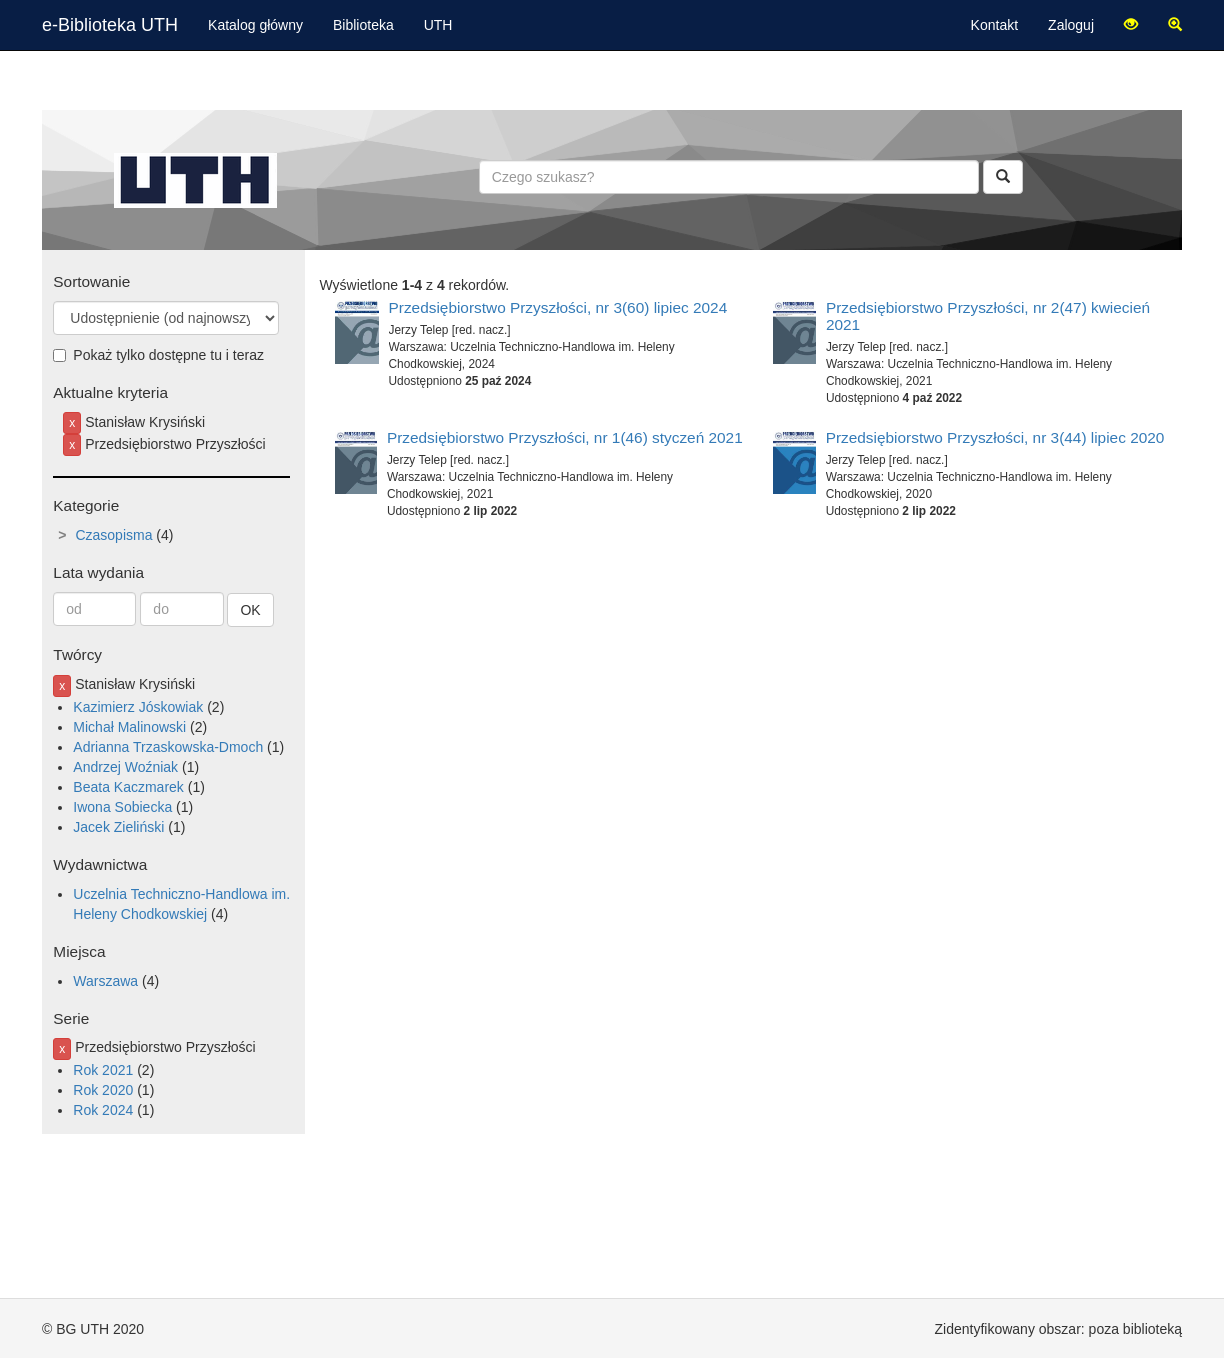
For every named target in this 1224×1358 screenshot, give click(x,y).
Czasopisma (113, 535)
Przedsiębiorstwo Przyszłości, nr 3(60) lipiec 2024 (558, 307)
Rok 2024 (103, 1110)
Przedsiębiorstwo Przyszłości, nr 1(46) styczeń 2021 (565, 437)
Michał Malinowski (129, 727)
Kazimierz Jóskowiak (138, 707)
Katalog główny (255, 25)
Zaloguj (1071, 25)
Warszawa (105, 981)
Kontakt (994, 25)
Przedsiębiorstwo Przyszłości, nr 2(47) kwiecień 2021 (988, 316)
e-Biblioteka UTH (110, 25)
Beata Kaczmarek (128, 787)
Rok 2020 (103, 1090)
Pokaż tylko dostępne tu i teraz (158, 355)
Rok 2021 (103, 1070)
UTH (438, 25)
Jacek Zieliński (118, 827)
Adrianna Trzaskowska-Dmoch (168, 747)
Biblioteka (363, 25)
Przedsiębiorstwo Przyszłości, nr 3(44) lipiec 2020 (995, 437)
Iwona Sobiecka (122, 807)
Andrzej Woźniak (125, 767)
